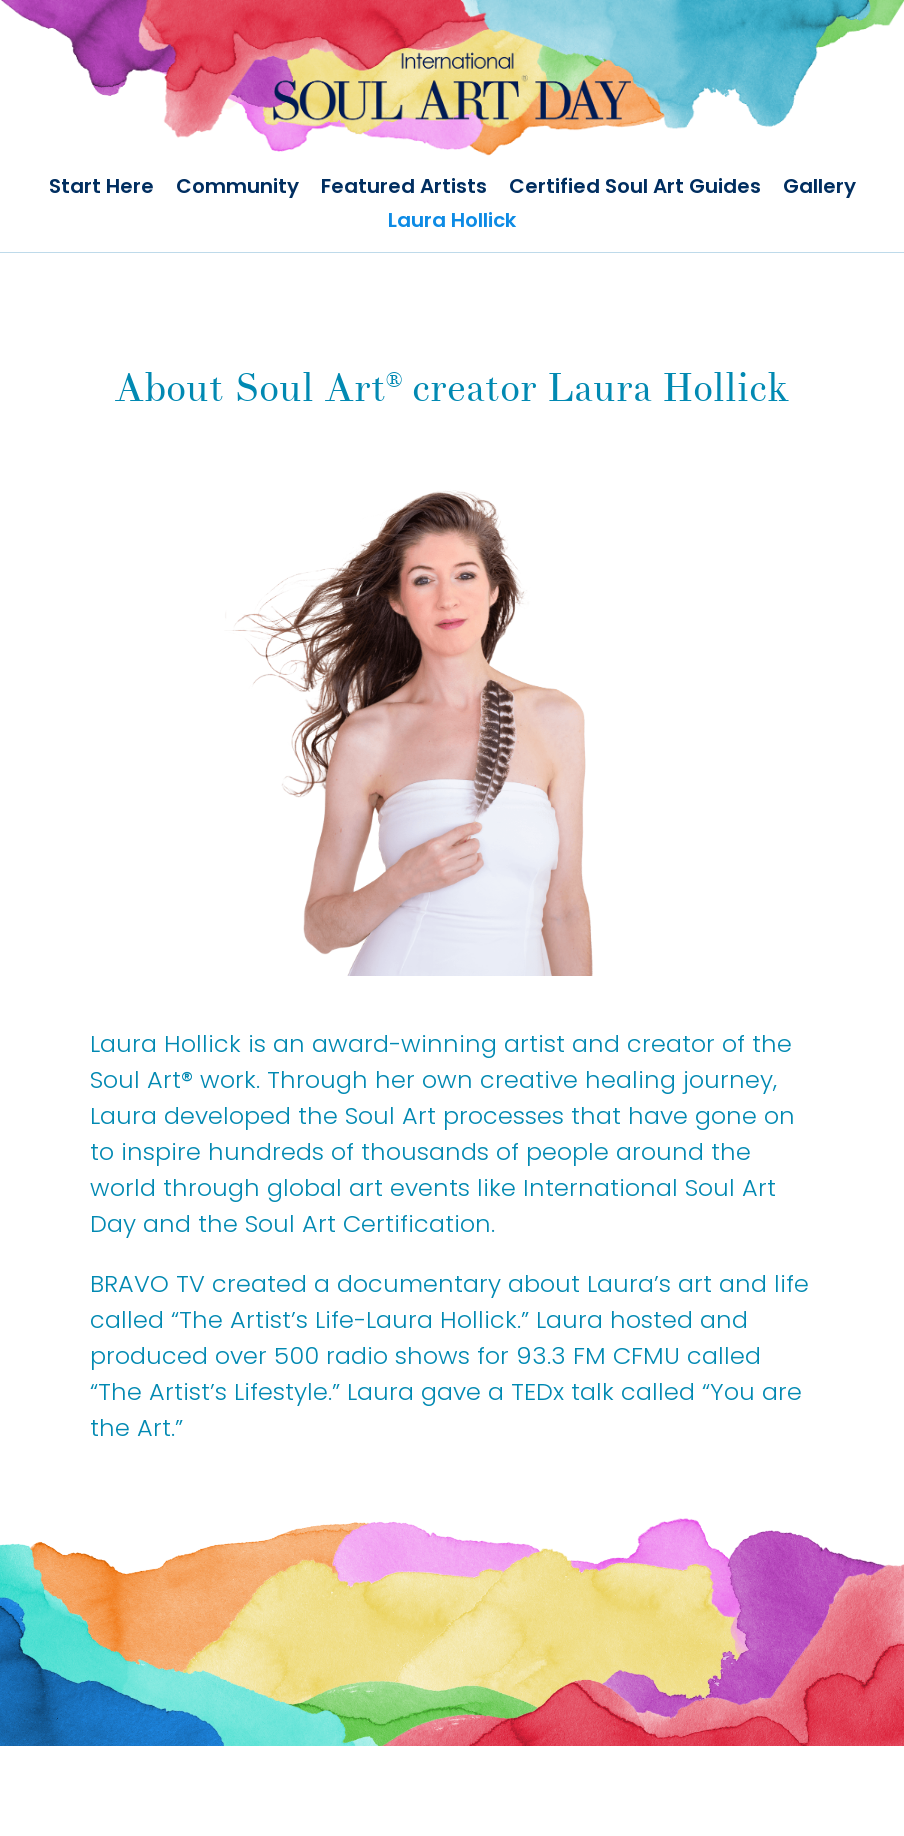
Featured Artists (404, 188)
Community (237, 188)
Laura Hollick (452, 222)
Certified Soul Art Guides (635, 188)
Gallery (819, 188)
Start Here (101, 188)
